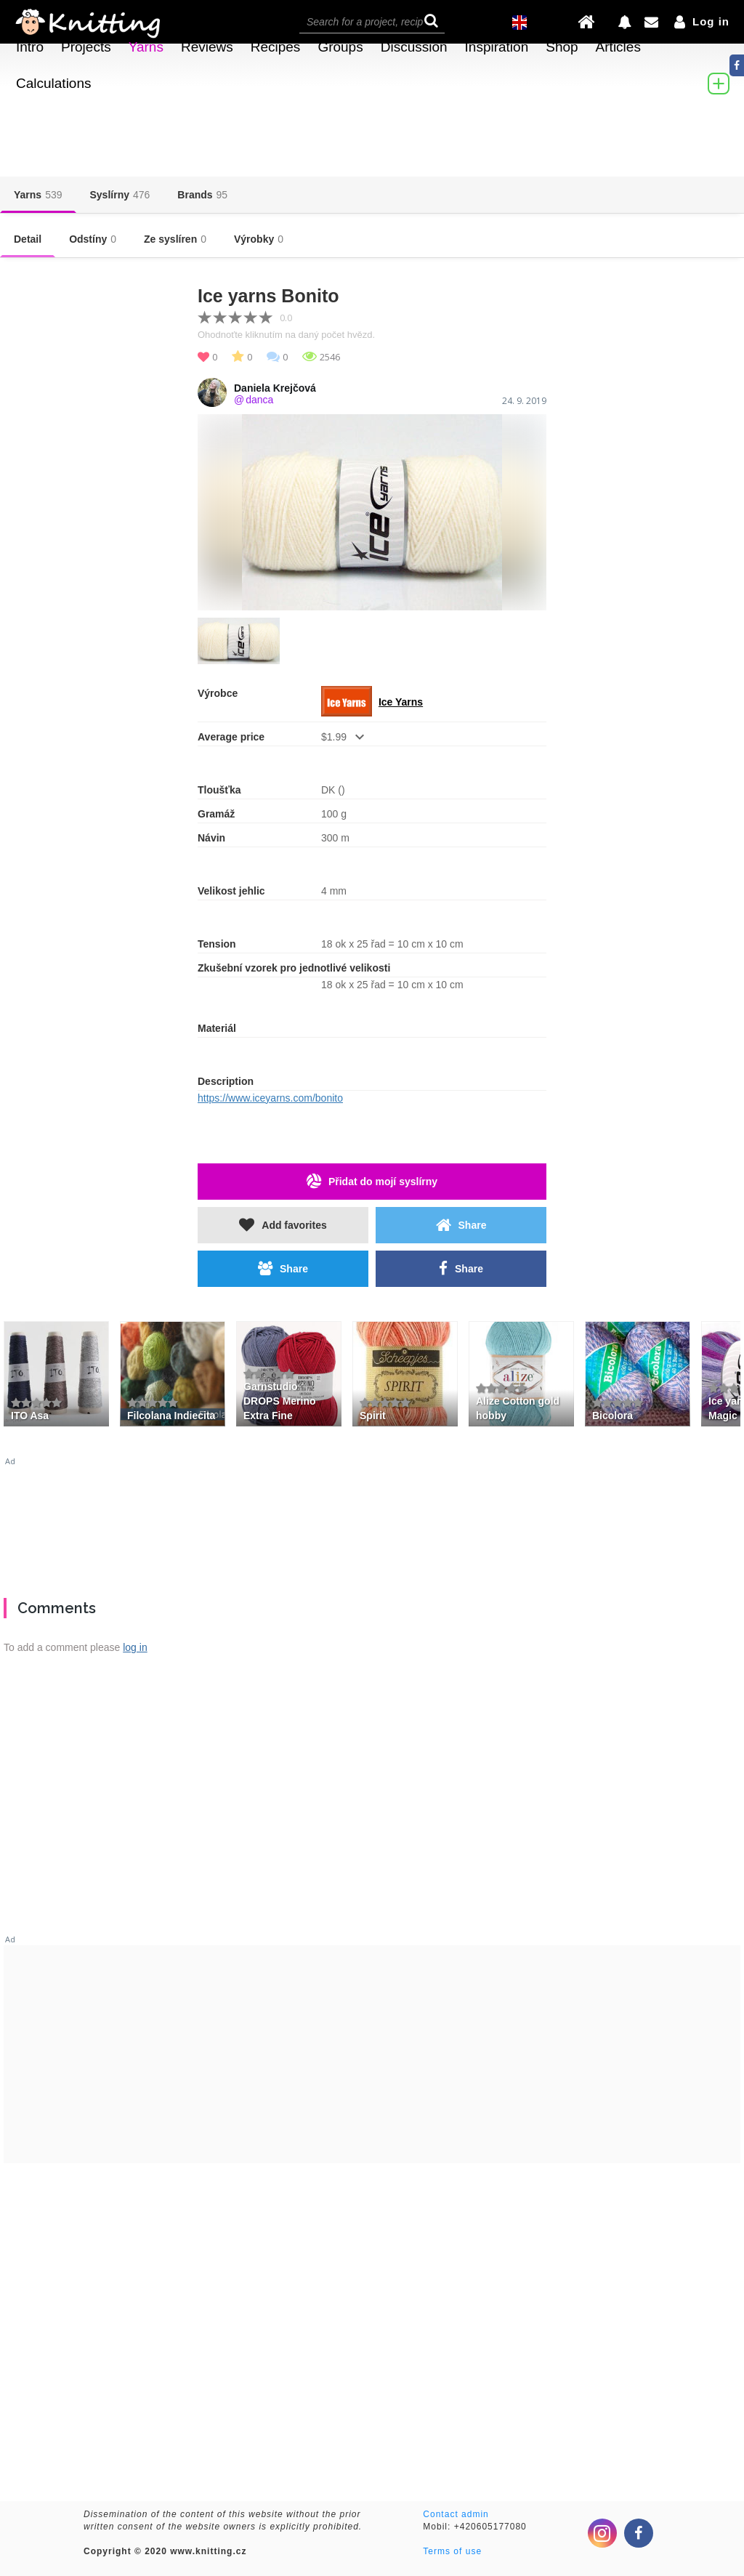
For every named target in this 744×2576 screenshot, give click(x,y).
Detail (27, 239)
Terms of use (452, 2551)
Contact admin (455, 2514)
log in (135, 1647)
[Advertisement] (372, 1521)
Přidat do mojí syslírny (372, 1181)
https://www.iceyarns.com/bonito (270, 1098)
